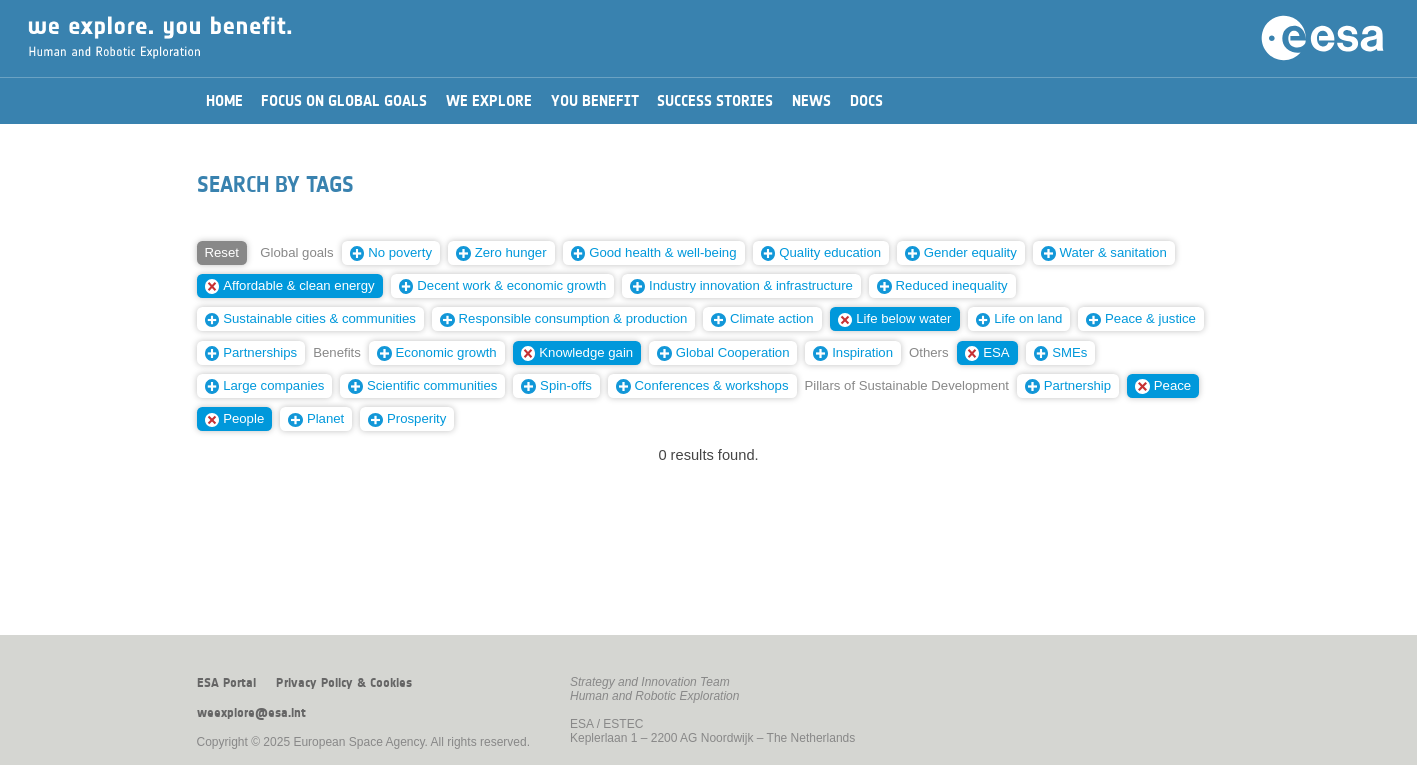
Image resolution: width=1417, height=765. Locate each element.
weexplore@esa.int (251, 713)
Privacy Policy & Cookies (344, 683)
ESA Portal (226, 683)
